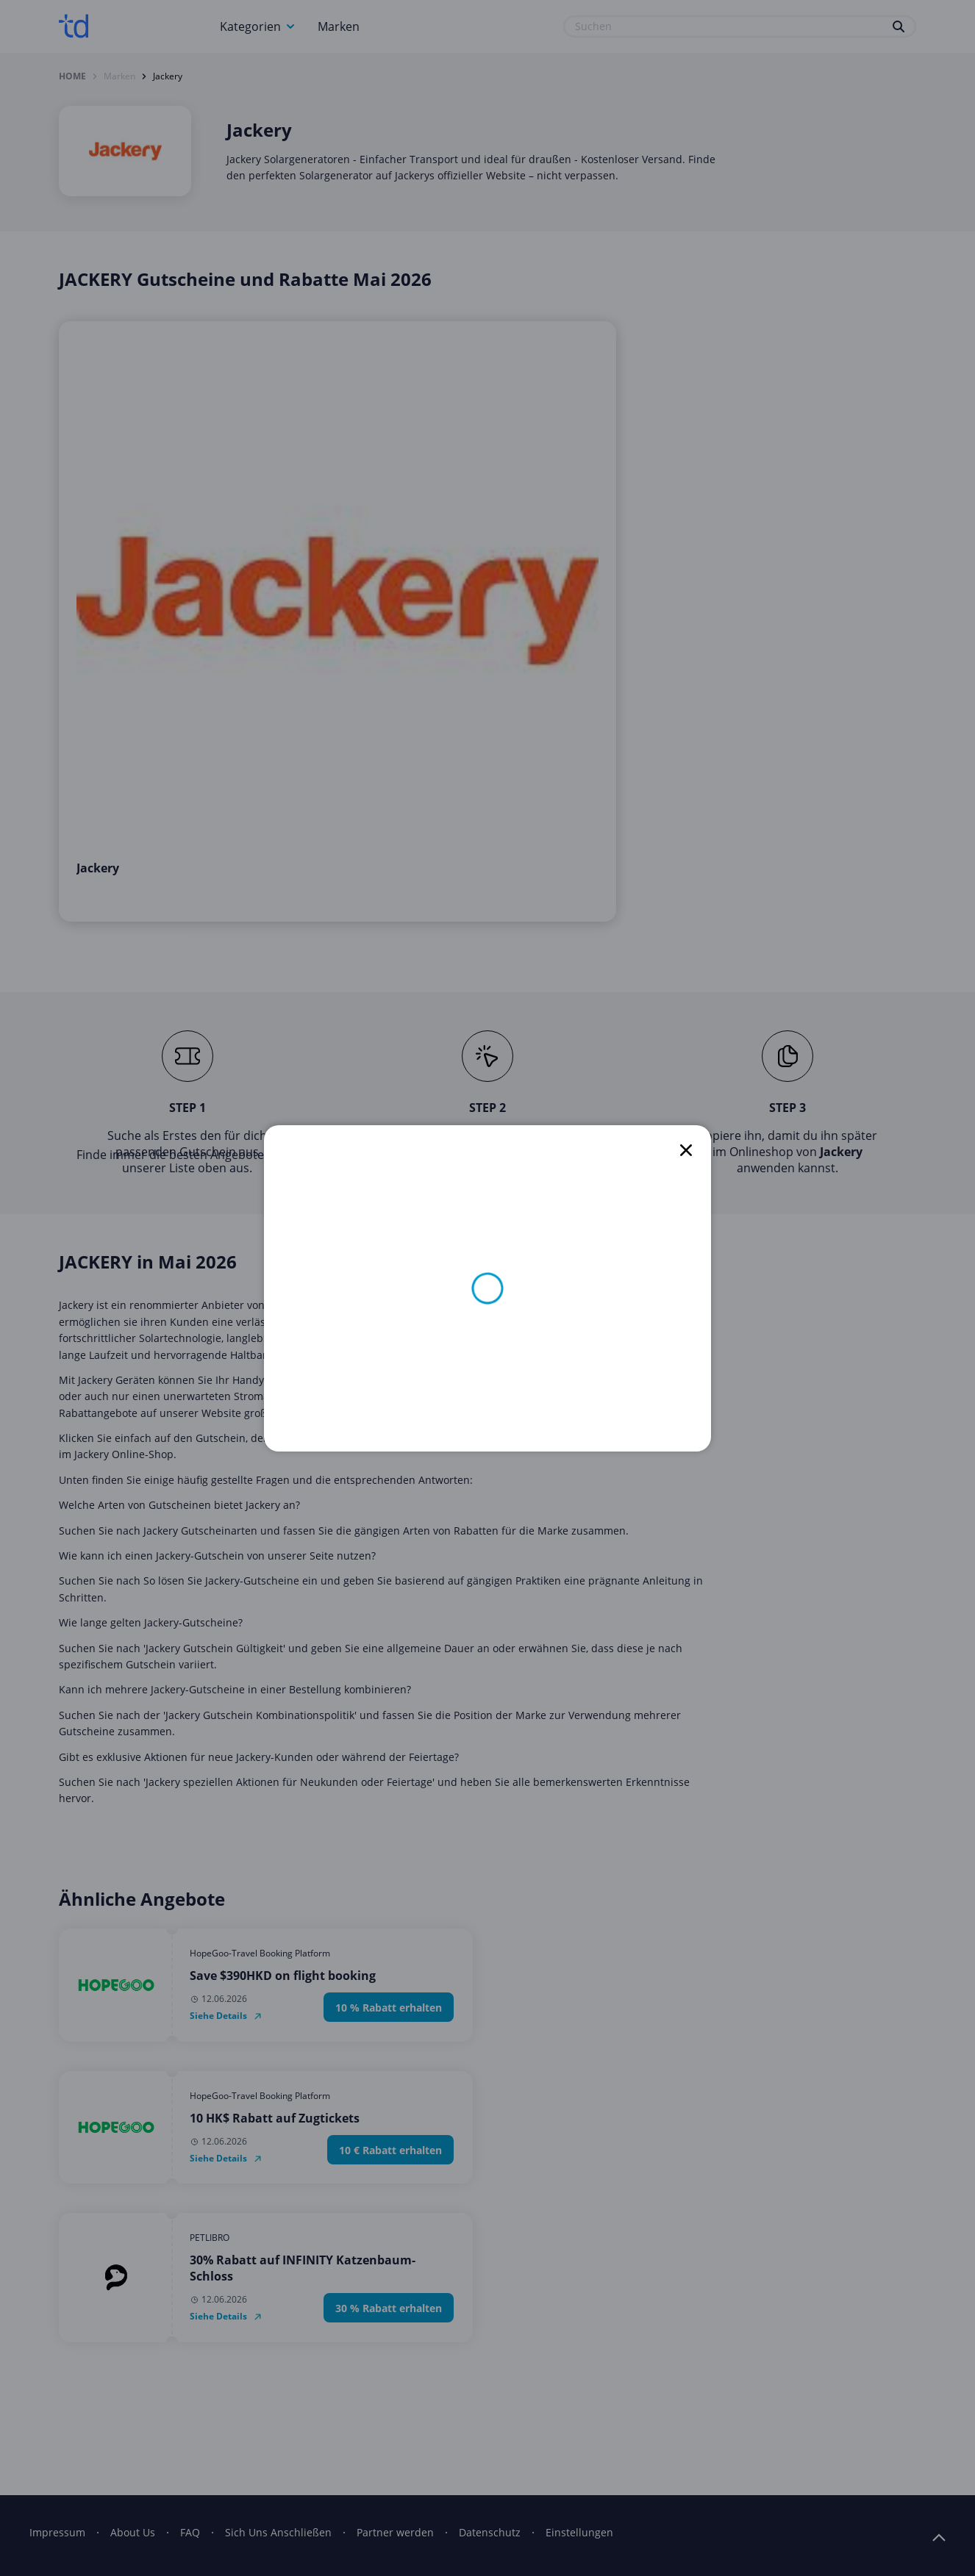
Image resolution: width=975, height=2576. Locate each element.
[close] (686, 1150)
